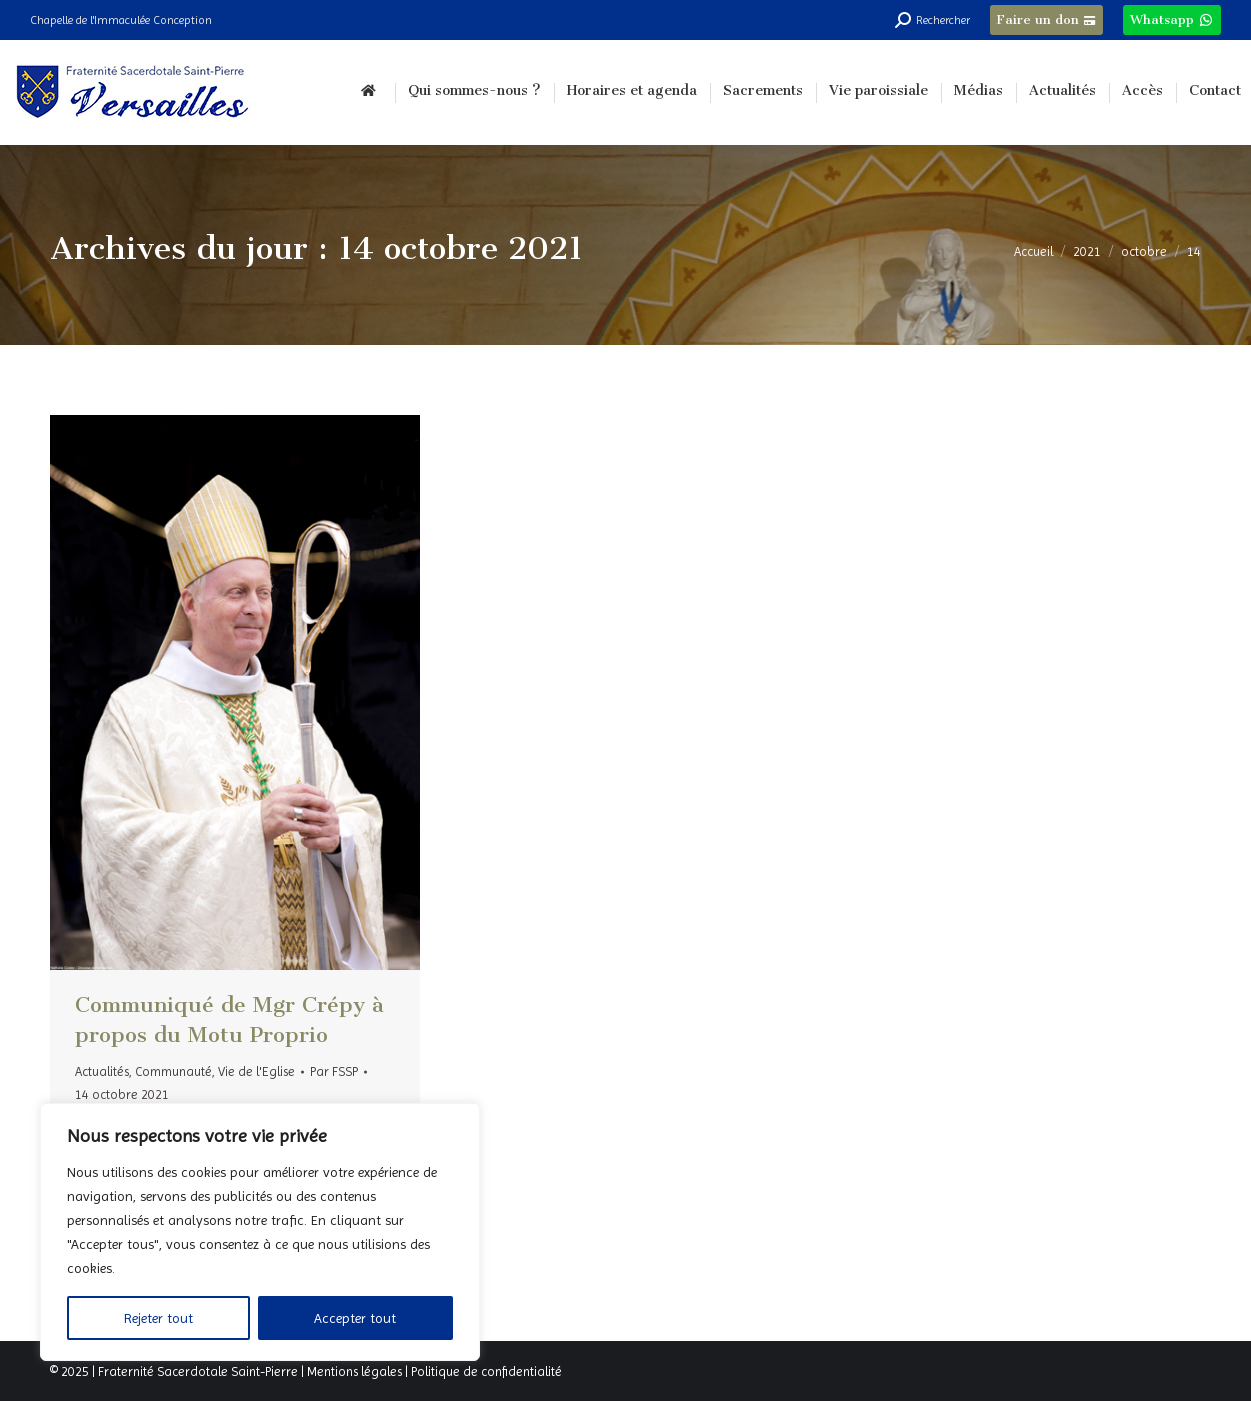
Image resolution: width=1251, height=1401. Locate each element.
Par (334, 1071)
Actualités (102, 1071)
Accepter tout (355, 1318)
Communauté (173, 1071)
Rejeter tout (158, 1318)
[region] (260, 1232)
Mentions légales (354, 1371)
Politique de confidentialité (486, 1371)
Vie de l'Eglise (256, 1071)
